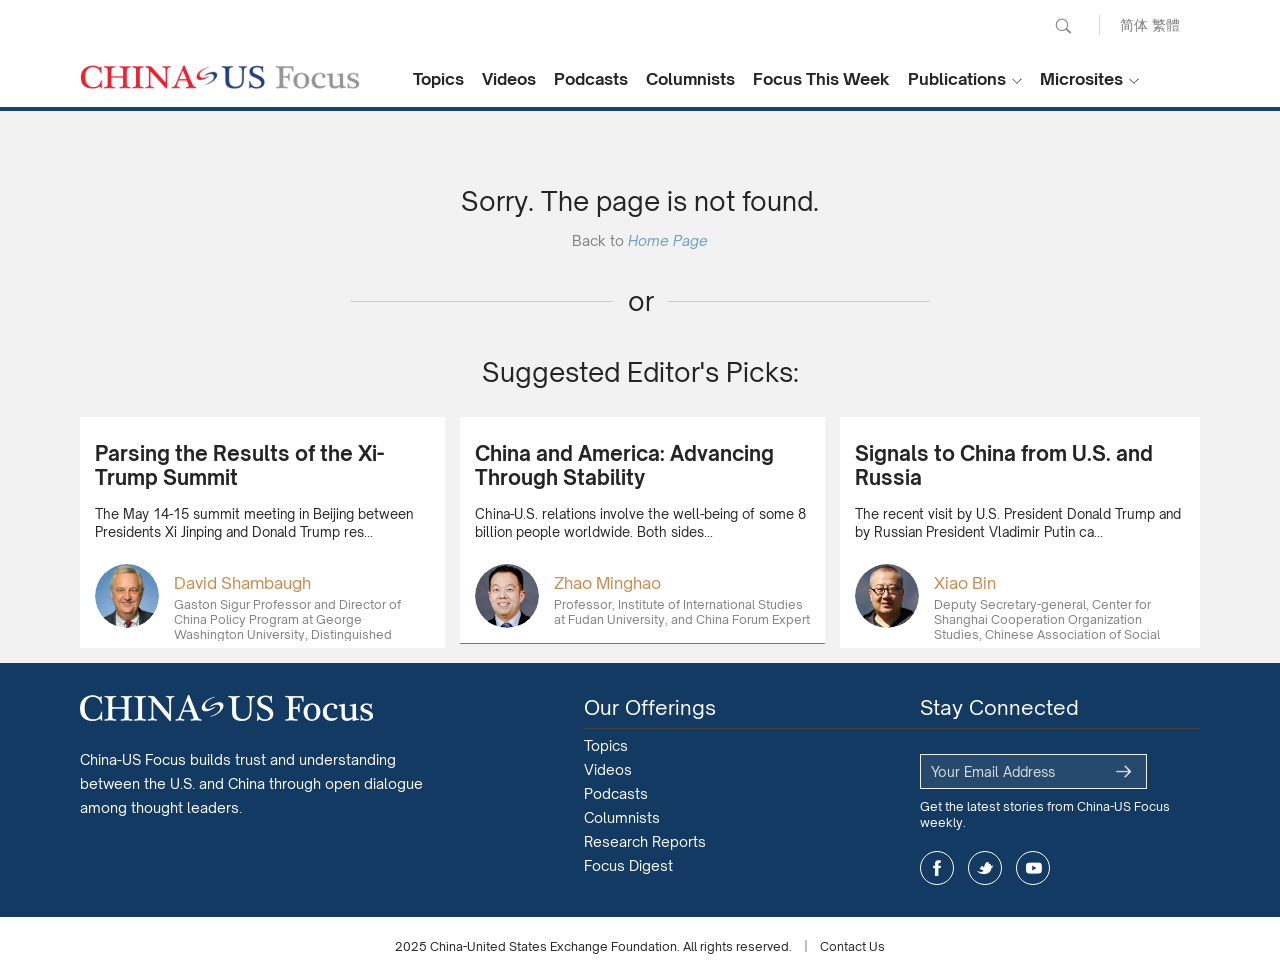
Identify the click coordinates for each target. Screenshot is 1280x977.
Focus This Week (821, 79)
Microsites (1081, 79)
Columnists (690, 79)
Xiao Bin (965, 583)
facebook (937, 868)
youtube (1033, 868)
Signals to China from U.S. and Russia (1004, 465)
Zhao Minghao (607, 583)
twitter (985, 868)
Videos (509, 79)
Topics (438, 79)
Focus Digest (628, 865)
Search (1063, 26)
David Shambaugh (242, 583)
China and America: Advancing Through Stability (624, 465)
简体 (1134, 24)
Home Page (668, 240)
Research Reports (645, 841)
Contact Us (852, 946)
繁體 (1166, 24)
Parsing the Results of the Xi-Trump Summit (239, 465)
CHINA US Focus (220, 77)
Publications (957, 79)
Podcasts (591, 79)
